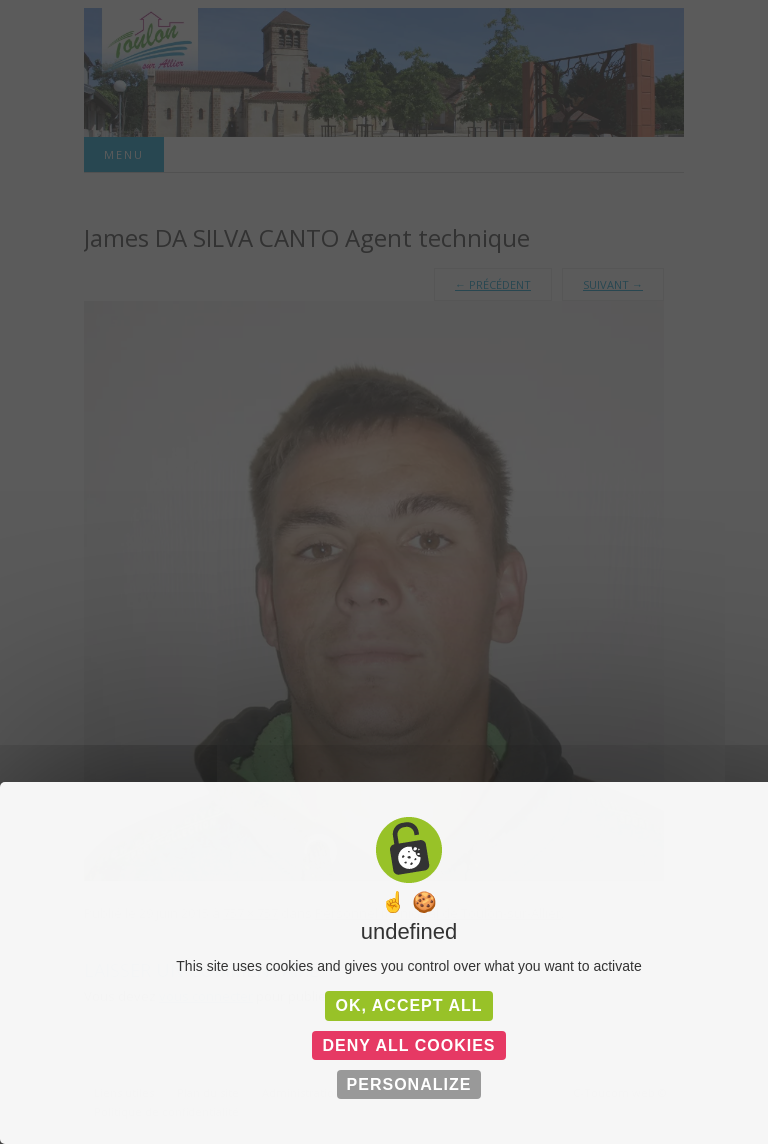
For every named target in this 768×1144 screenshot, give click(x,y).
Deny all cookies (408, 1045)
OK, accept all (408, 1005)
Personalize (409, 1084)
